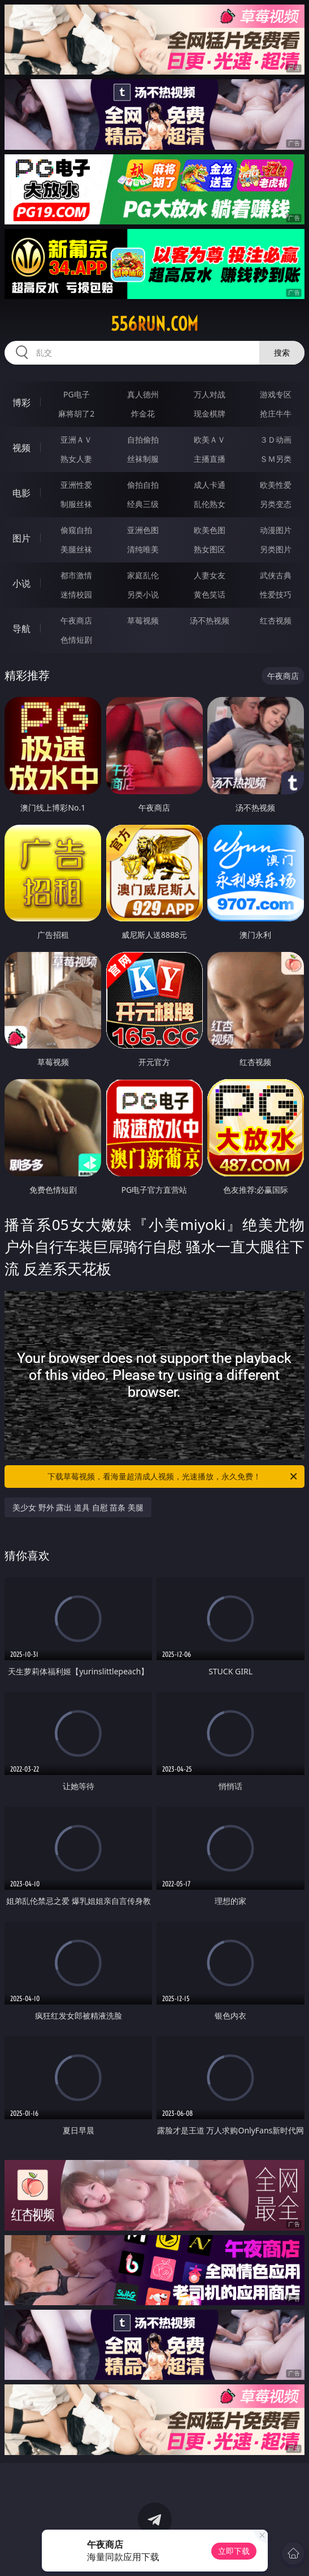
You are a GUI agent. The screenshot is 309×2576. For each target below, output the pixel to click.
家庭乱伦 (143, 575)
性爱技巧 (275, 594)
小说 (21, 583)
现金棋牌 (209, 413)
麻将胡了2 (76, 413)
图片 (21, 538)
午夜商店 (76, 620)
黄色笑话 (209, 594)
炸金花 (143, 413)
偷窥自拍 (76, 530)
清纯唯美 (143, 549)
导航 (21, 628)
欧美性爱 (275, 484)
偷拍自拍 (143, 484)
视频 (21, 447)
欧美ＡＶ (209, 439)
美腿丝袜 (76, 549)
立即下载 (234, 2550)
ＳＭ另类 (275, 458)
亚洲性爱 (76, 484)
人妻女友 (209, 575)
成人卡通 (209, 484)
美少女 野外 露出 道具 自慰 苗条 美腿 (77, 1507)
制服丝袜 (76, 504)
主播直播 (209, 458)
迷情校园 (76, 594)
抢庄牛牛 (275, 413)
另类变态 (275, 504)
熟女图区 (209, 549)
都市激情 (76, 575)
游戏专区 (275, 394)
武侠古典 (275, 575)
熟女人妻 (76, 458)
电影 (21, 493)
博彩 (21, 402)
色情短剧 (76, 639)
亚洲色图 (143, 530)
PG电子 (76, 394)
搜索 (282, 352)
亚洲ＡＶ (76, 439)
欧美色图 (209, 530)
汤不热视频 (209, 620)
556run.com (154, 324)
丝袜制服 (143, 458)
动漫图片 (275, 530)
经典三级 (143, 504)
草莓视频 (143, 620)
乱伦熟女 (209, 504)
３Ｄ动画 (275, 439)
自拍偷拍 (143, 439)
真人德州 (143, 394)
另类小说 (143, 594)
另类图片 (275, 549)
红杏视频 (275, 620)
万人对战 (209, 394)
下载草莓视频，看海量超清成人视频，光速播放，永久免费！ (172, 1476)
